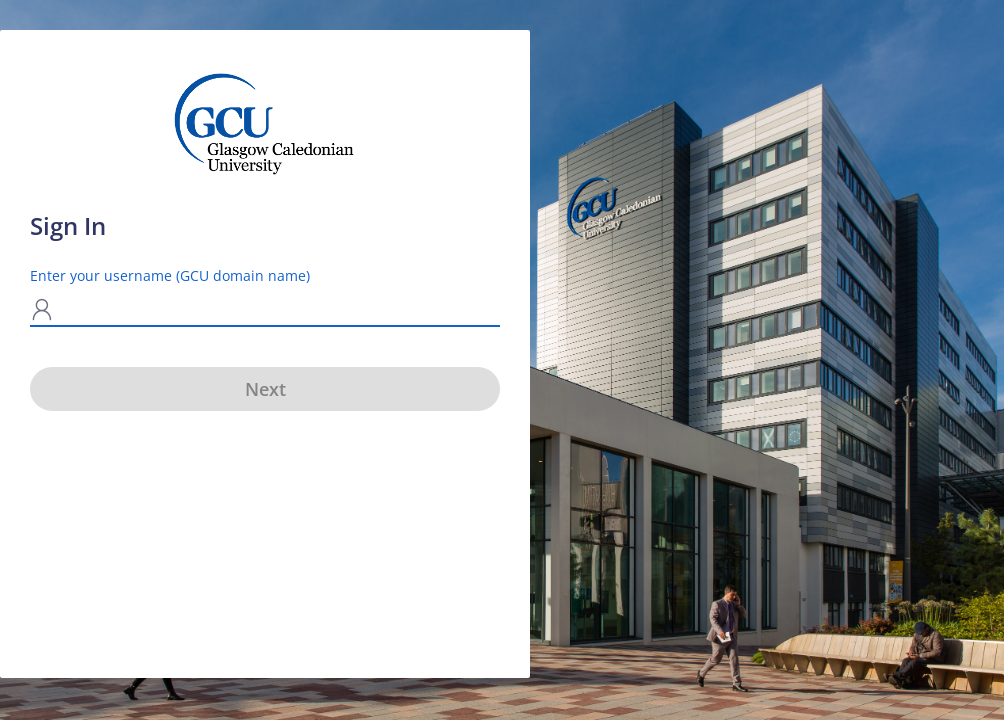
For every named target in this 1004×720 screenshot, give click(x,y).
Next (265, 389)
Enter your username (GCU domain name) (170, 275)
